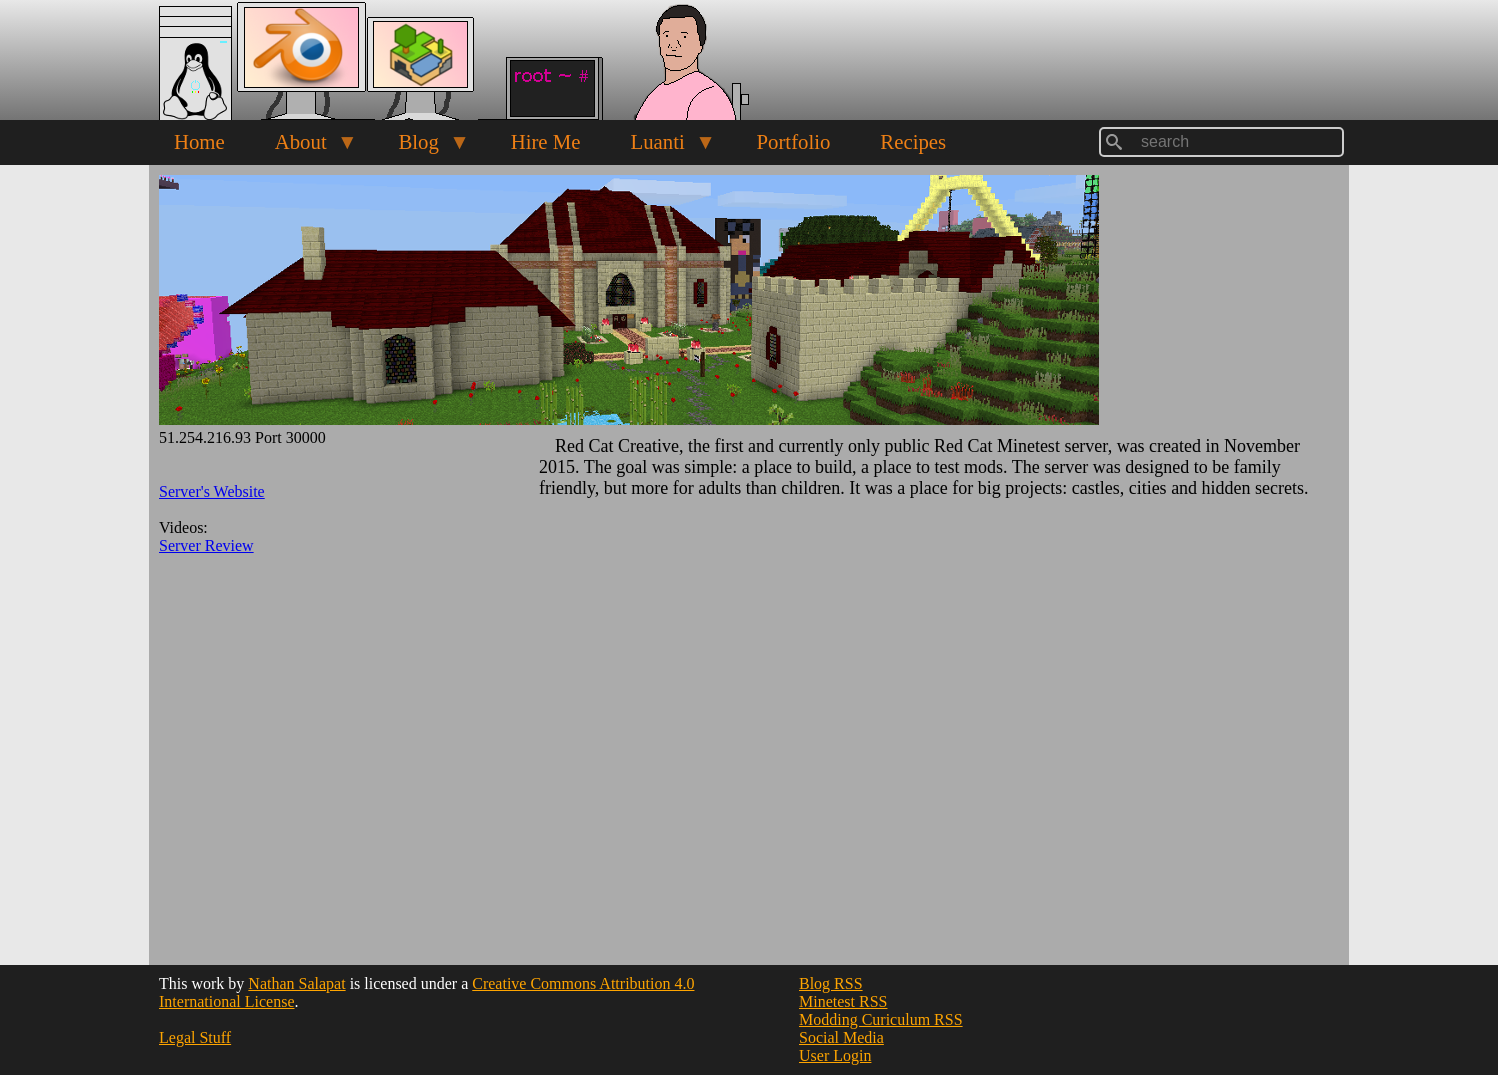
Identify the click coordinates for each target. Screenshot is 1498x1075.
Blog (421, 147)
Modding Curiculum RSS (881, 1019)
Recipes (913, 141)
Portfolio (793, 141)
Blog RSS (831, 983)
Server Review (206, 545)
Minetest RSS (843, 1001)
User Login (835, 1055)
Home (199, 141)
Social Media (841, 1037)
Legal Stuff (195, 1037)
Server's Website (212, 491)
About (304, 147)
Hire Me (546, 141)
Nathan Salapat (296, 983)
